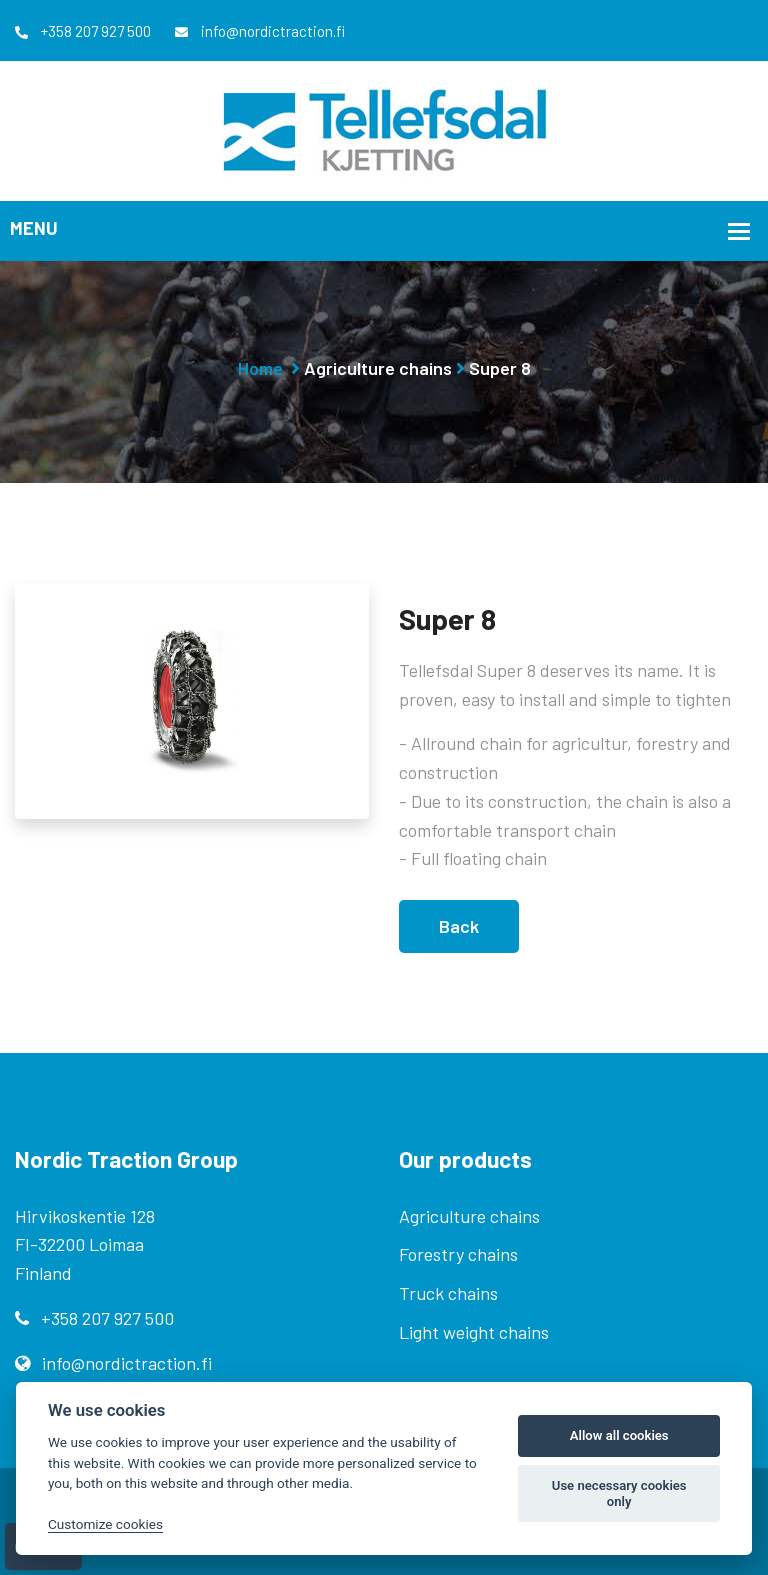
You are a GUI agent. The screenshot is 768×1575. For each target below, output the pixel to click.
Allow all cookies (619, 1435)
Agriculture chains (378, 368)
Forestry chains (458, 1254)
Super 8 (500, 368)
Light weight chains (474, 1332)
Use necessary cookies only (619, 1493)
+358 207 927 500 (83, 31)
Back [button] (459, 926)
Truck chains (448, 1293)
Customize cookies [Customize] (105, 1524)
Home (260, 368)
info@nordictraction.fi (260, 31)
